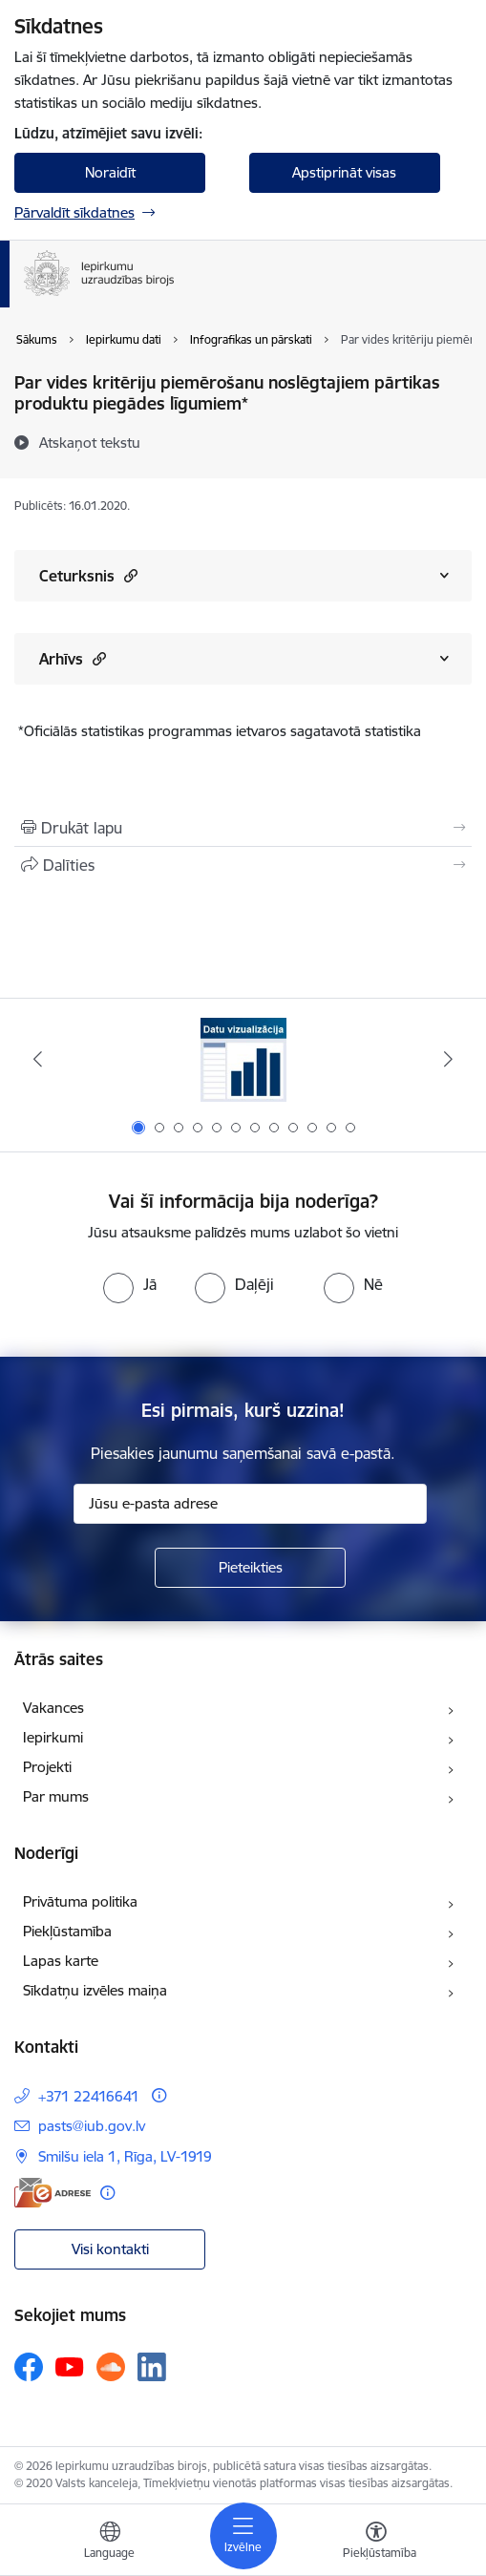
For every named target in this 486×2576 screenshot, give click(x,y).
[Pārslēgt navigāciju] (243, 2535)
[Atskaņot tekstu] (89, 442)
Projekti (47, 1767)
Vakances (53, 1708)
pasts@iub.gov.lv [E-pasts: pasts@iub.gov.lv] (91, 2126)
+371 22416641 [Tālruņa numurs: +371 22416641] (88, 2096)
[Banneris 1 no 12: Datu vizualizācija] (243, 1059)
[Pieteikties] (250, 1568)
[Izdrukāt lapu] (243, 828)
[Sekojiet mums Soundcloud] (110, 2367)
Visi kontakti (110, 2249)
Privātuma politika (80, 1901)
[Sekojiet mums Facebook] (28, 2367)
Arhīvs (72, 658)
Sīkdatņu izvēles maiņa (95, 1990)
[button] (128, 575)
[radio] (130, 1284)
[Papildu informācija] (159, 2095)
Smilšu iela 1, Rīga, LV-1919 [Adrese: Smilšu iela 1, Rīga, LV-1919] (125, 2156)
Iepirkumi (53, 1737)
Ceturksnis (88, 575)
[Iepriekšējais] (38, 1059)
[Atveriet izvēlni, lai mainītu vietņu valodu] (109, 2543)
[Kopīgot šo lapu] (243, 865)
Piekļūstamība (67, 1931)
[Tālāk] (448, 1059)
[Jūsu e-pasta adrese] (250, 1504)
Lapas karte (60, 1961)
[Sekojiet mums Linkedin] (151, 2367)
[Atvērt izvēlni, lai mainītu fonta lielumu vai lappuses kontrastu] (376, 2543)
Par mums (56, 1796)
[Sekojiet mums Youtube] (69, 2365)
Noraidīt (110, 172)
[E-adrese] (52, 2192)
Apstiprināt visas (344, 172)
